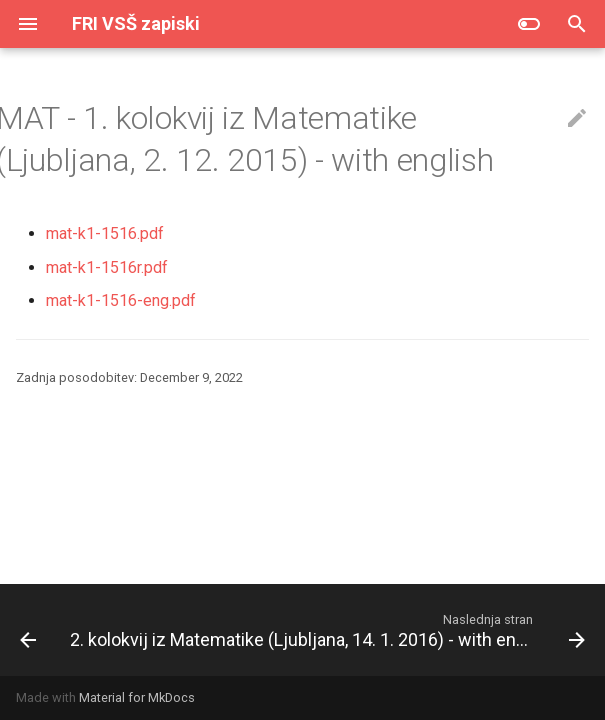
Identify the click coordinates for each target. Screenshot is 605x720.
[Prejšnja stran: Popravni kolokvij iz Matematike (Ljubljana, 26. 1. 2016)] (27, 630)
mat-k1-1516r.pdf (107, 267)
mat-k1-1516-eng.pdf (121, 300)
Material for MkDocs (137, 697)
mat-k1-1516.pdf (105, 233)
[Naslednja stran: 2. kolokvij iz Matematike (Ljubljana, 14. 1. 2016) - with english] (325, 630)
